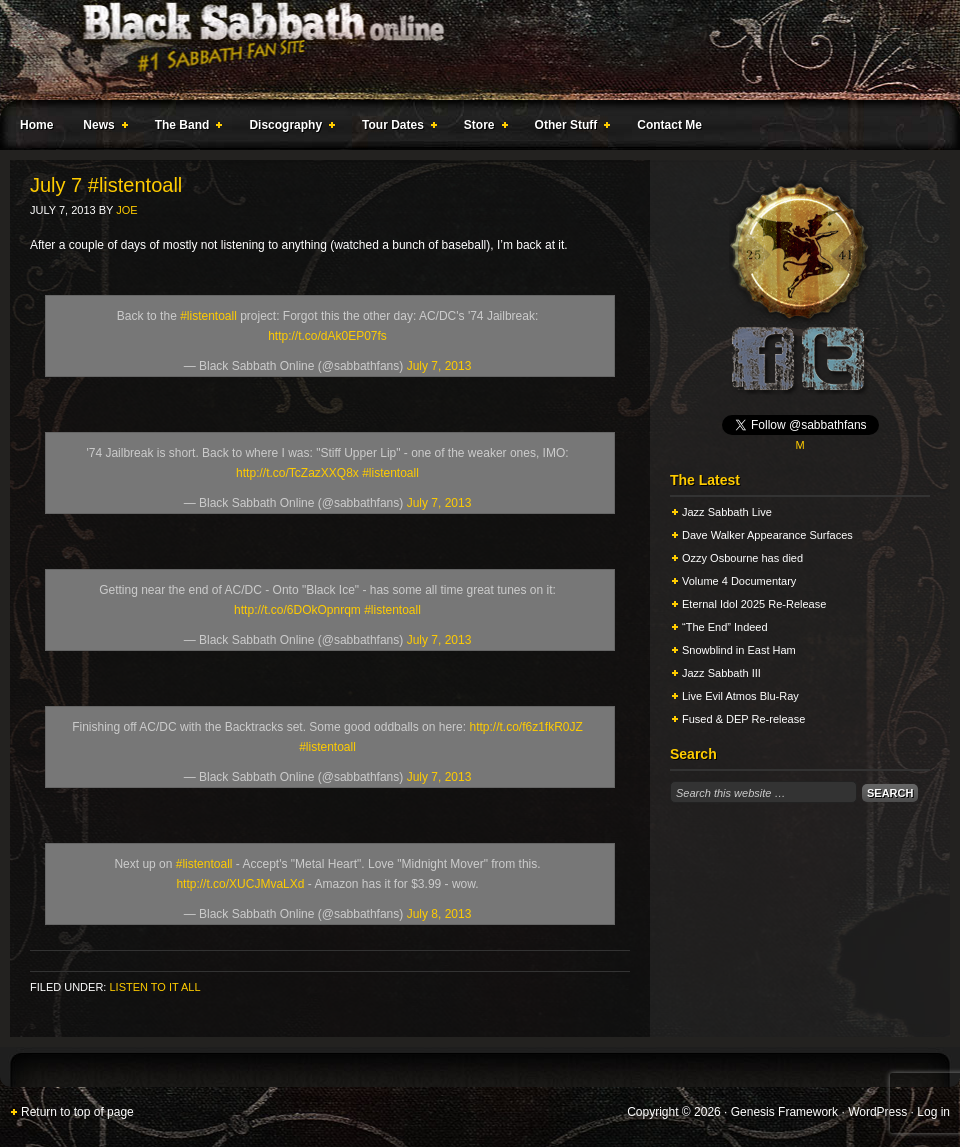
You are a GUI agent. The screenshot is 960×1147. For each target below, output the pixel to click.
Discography (288, 128)
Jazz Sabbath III (721, 673)
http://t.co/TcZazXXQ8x (297, 473)
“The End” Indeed (725, 627)
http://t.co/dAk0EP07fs (327, 336)
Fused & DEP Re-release (743, 719)
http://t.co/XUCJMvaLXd (240, 884)
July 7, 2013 (439, 366)
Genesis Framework (784, 1112)
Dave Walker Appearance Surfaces (767, 535)
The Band (185, 128)
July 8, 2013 (439, 914)
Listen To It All (154, 987)
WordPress (877, 1112)
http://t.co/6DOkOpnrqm (297, 610)
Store (482, 128)
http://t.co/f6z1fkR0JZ (525, 727)
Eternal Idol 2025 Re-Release (754, 604)
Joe (126, 210)
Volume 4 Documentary (739, 581)
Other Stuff (569, 128)
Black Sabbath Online (470, 50)
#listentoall (208, 316)
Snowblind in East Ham (739, 650)
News (101, 128)
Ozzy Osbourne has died (742, 558)
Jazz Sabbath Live (727, 512)
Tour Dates (395, 128)
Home (36, 125)
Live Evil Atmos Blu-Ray (740, 696)
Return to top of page (77, 1112)
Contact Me (669, 125)
